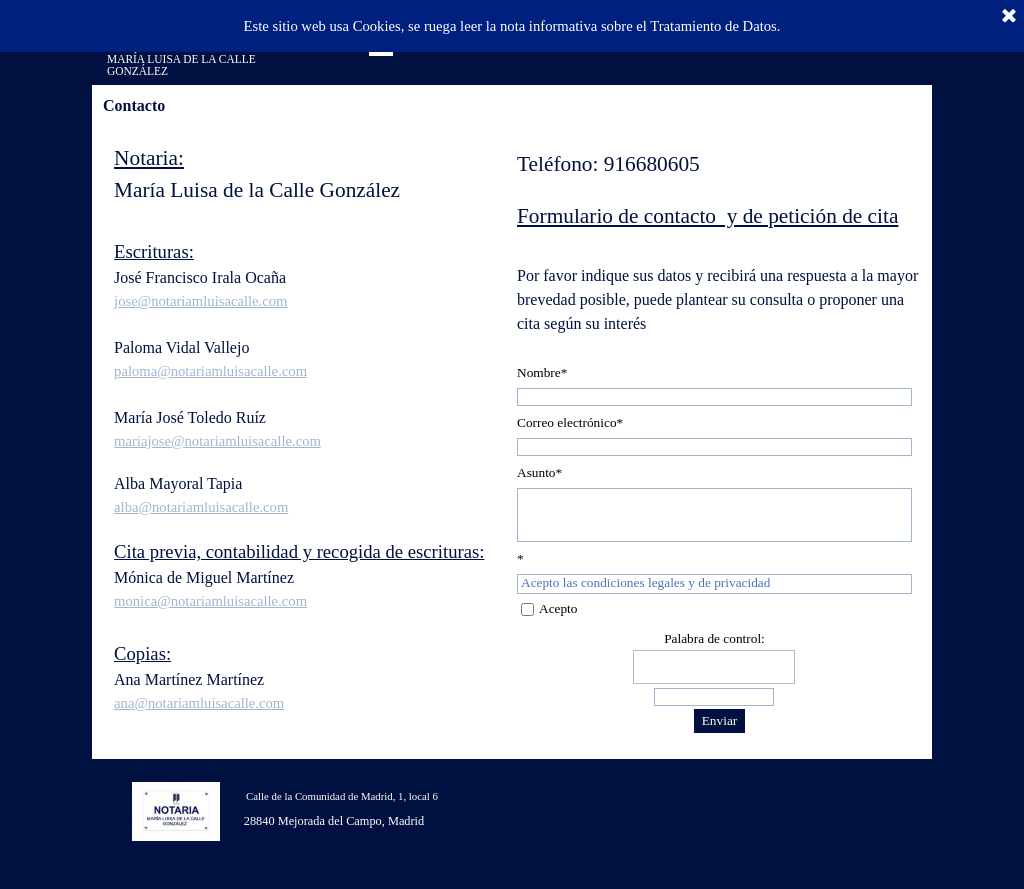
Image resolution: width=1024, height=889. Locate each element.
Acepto (558, 608)
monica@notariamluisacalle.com (210, 601)
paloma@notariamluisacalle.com (210, 371)
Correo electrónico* (570, 422)
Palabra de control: (714, 638)
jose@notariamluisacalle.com (200, 301)
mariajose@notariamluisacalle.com (217, 441)
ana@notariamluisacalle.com (199, 703)
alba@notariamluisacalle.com (201, 507)
